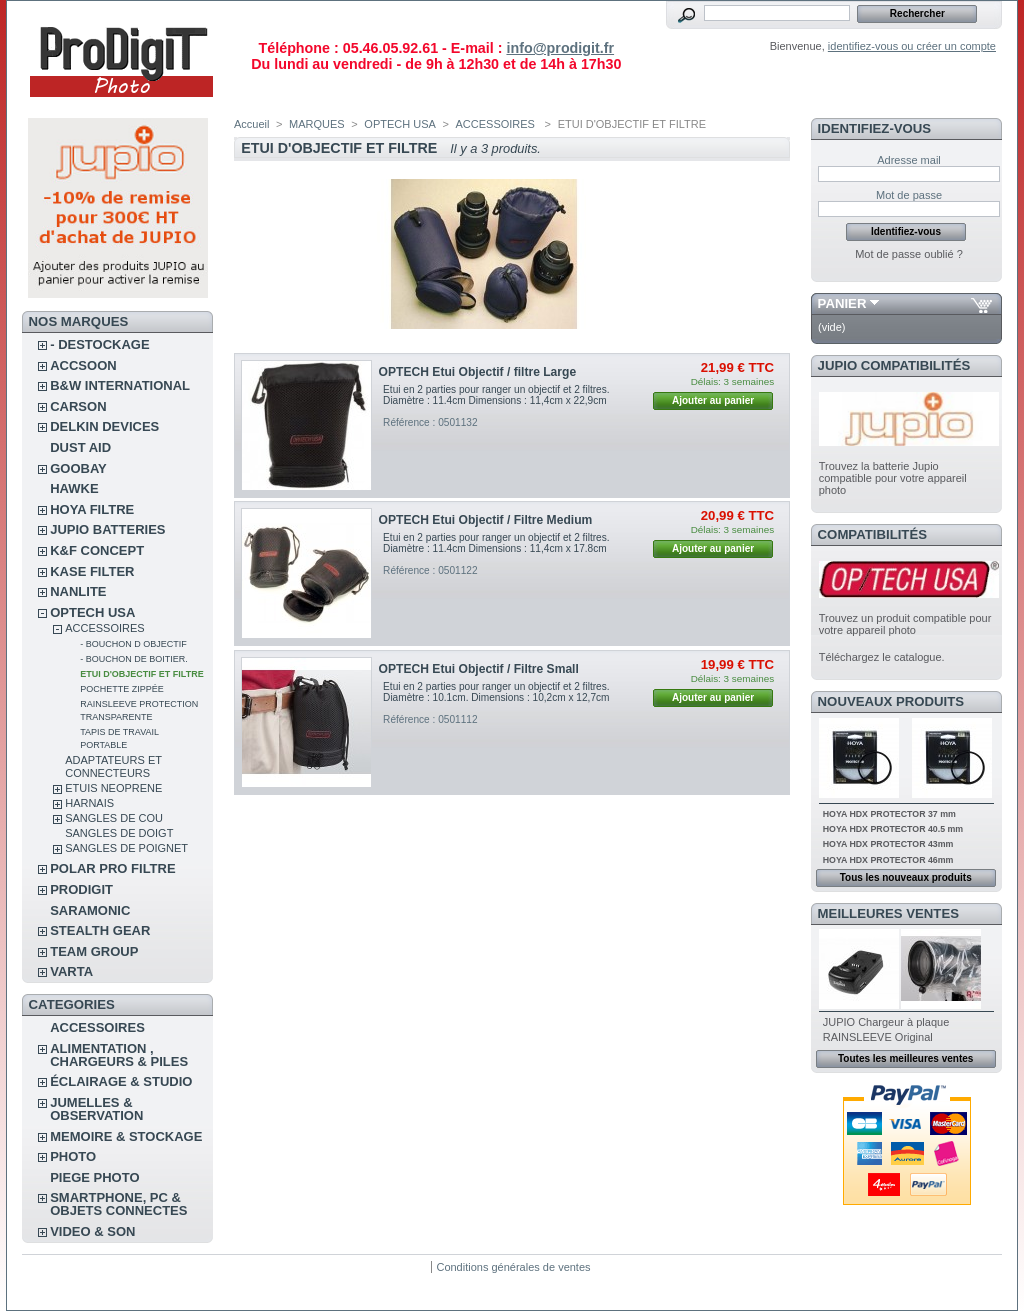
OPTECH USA (92, 612)
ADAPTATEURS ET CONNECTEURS (113, 766)
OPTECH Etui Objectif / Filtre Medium (486, 520)
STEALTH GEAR (100, 930)
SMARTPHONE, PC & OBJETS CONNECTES (118, 1204)
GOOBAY (78, 468)
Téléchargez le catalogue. (882, 657)
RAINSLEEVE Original (878, 1037)
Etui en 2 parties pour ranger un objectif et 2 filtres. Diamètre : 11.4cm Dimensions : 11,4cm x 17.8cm (496, 543)
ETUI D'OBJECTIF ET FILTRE (141, 674)
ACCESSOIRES (104, 628)
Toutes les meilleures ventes (905, 1058)
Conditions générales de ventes (513, 1267)
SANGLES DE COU (114, 818)
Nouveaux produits (891, 701)
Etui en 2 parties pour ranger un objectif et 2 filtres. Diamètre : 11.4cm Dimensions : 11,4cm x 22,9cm (496, 395)
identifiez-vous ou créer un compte (912, 46)
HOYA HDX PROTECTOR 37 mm (889, 814)
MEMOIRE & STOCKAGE (126, 1136)
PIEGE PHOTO (94, 1177)
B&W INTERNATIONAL (120, 385)
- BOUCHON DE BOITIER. (134, 659)
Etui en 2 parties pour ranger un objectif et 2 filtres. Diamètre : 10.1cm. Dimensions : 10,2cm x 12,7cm (496, 692)
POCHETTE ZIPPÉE (122, 689)
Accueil (251, 124)
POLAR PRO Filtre (112, 868)
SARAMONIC (90, 910)
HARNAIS (89, 803)
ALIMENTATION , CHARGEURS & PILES (119, 1055)
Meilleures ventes (888, 913)
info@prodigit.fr (560, 48)
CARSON (78, 406)
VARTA (71, 971)
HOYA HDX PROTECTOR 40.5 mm (893, 829)
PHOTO (73, 1156)
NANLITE (78, 591)
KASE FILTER (92, 571)
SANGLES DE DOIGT (119, 833)
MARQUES (317, 124)
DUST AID (80, 447)
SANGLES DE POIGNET (126, 848)
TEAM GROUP (94, 951)
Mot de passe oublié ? (909, 254)
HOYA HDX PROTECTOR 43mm (888, 844)
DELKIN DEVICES (104, 426)
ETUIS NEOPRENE (113, 788)
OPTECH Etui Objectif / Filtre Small (479, 669)
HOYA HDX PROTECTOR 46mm (888, 860)
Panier (842, 303)
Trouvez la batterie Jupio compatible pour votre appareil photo (893, 478)
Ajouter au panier (713, 400)
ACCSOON (83, 365)
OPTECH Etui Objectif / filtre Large (478, 372)
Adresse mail (909, 160)
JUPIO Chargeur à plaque (886, 1022)
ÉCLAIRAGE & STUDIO (121, 1081)
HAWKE (74, 488)
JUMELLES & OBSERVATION (96, 1109)
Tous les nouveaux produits (906, 877)
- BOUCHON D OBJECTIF (133, 644)
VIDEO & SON (92, 1231)
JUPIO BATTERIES (107, 529)
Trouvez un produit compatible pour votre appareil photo (905, 624)
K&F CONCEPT (97, 550)
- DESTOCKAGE (99, 344)
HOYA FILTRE (92, 509)
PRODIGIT (81, 889)
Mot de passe (909, 195)
